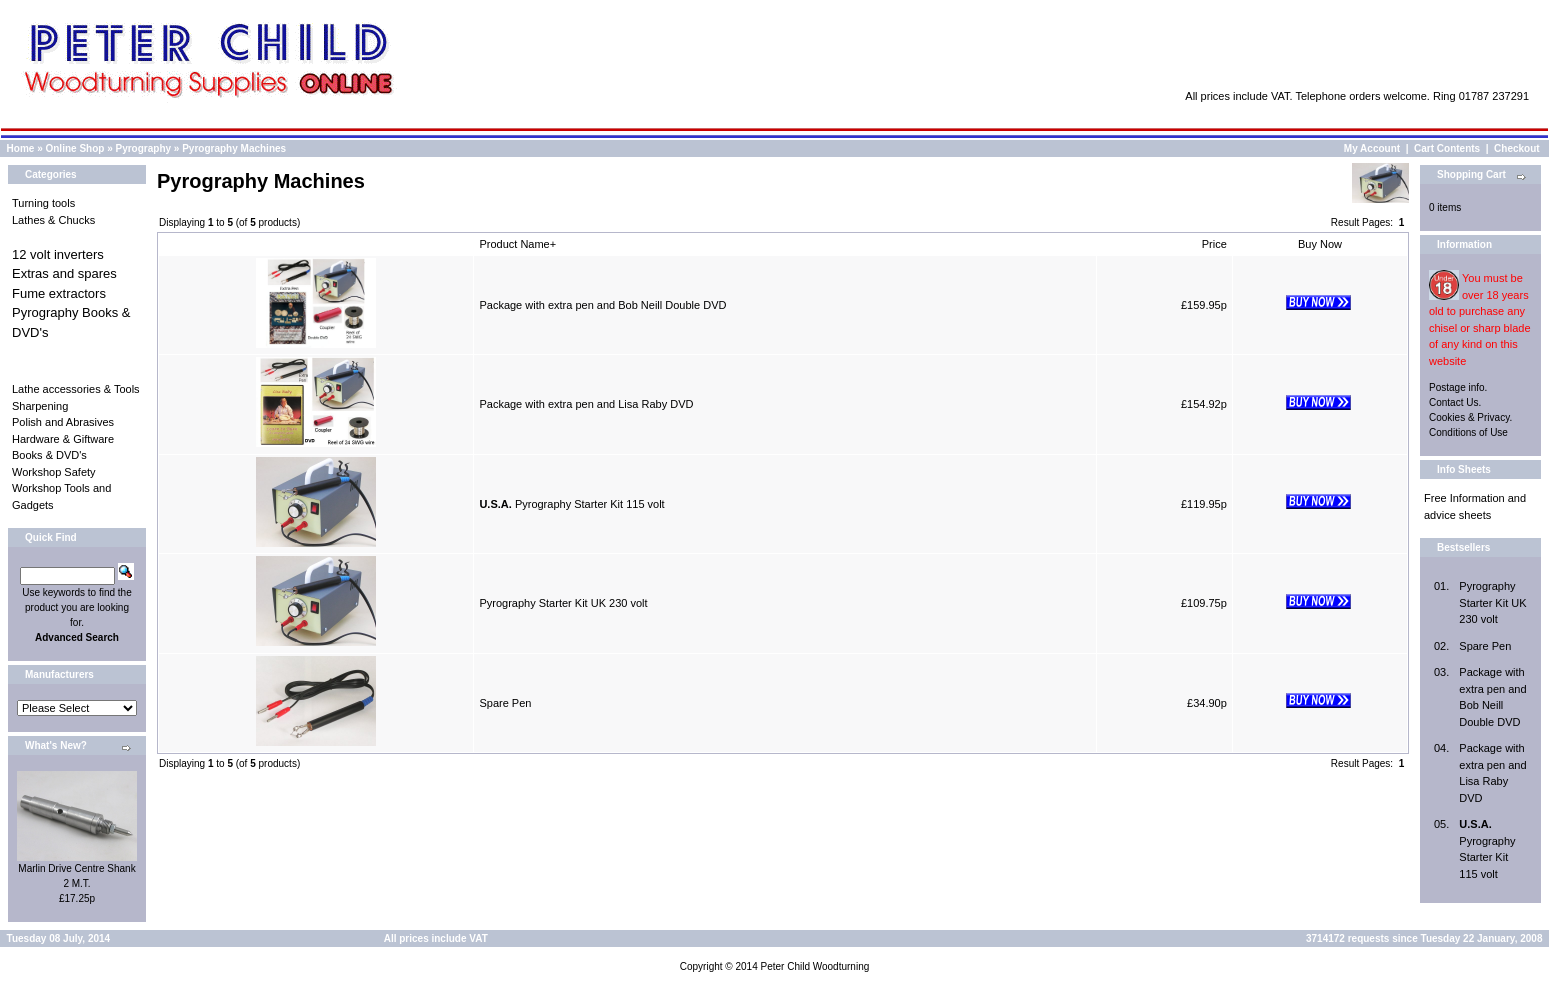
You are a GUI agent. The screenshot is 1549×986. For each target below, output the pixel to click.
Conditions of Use (1468, 432)
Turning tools (43, 203)
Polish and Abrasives (63, 422)
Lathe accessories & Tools (76, 389)
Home (21, 148)
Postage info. (1458, 387)
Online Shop (74, 148)
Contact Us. (1455, 402)
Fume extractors (59, 293)
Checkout (1517, 148)
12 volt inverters (58, 254)
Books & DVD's (49, 455)
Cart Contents (1447, 148)
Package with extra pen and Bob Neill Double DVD (602, 305)
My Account (1372, 148)
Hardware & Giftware (63, 439)
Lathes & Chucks (53, 220)
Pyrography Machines (234, 148)
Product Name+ (517, 244)
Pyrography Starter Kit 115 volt (571, 504)
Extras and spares (64, 273)
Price (1214, 244)
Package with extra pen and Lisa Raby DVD (586, 404)
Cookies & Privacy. (1470, 417)
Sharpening (40, 406)
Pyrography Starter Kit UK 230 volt (563, 603)
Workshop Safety (54, 472)
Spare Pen (505, 703)
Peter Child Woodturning (814, 966)
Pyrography (144, 148)
